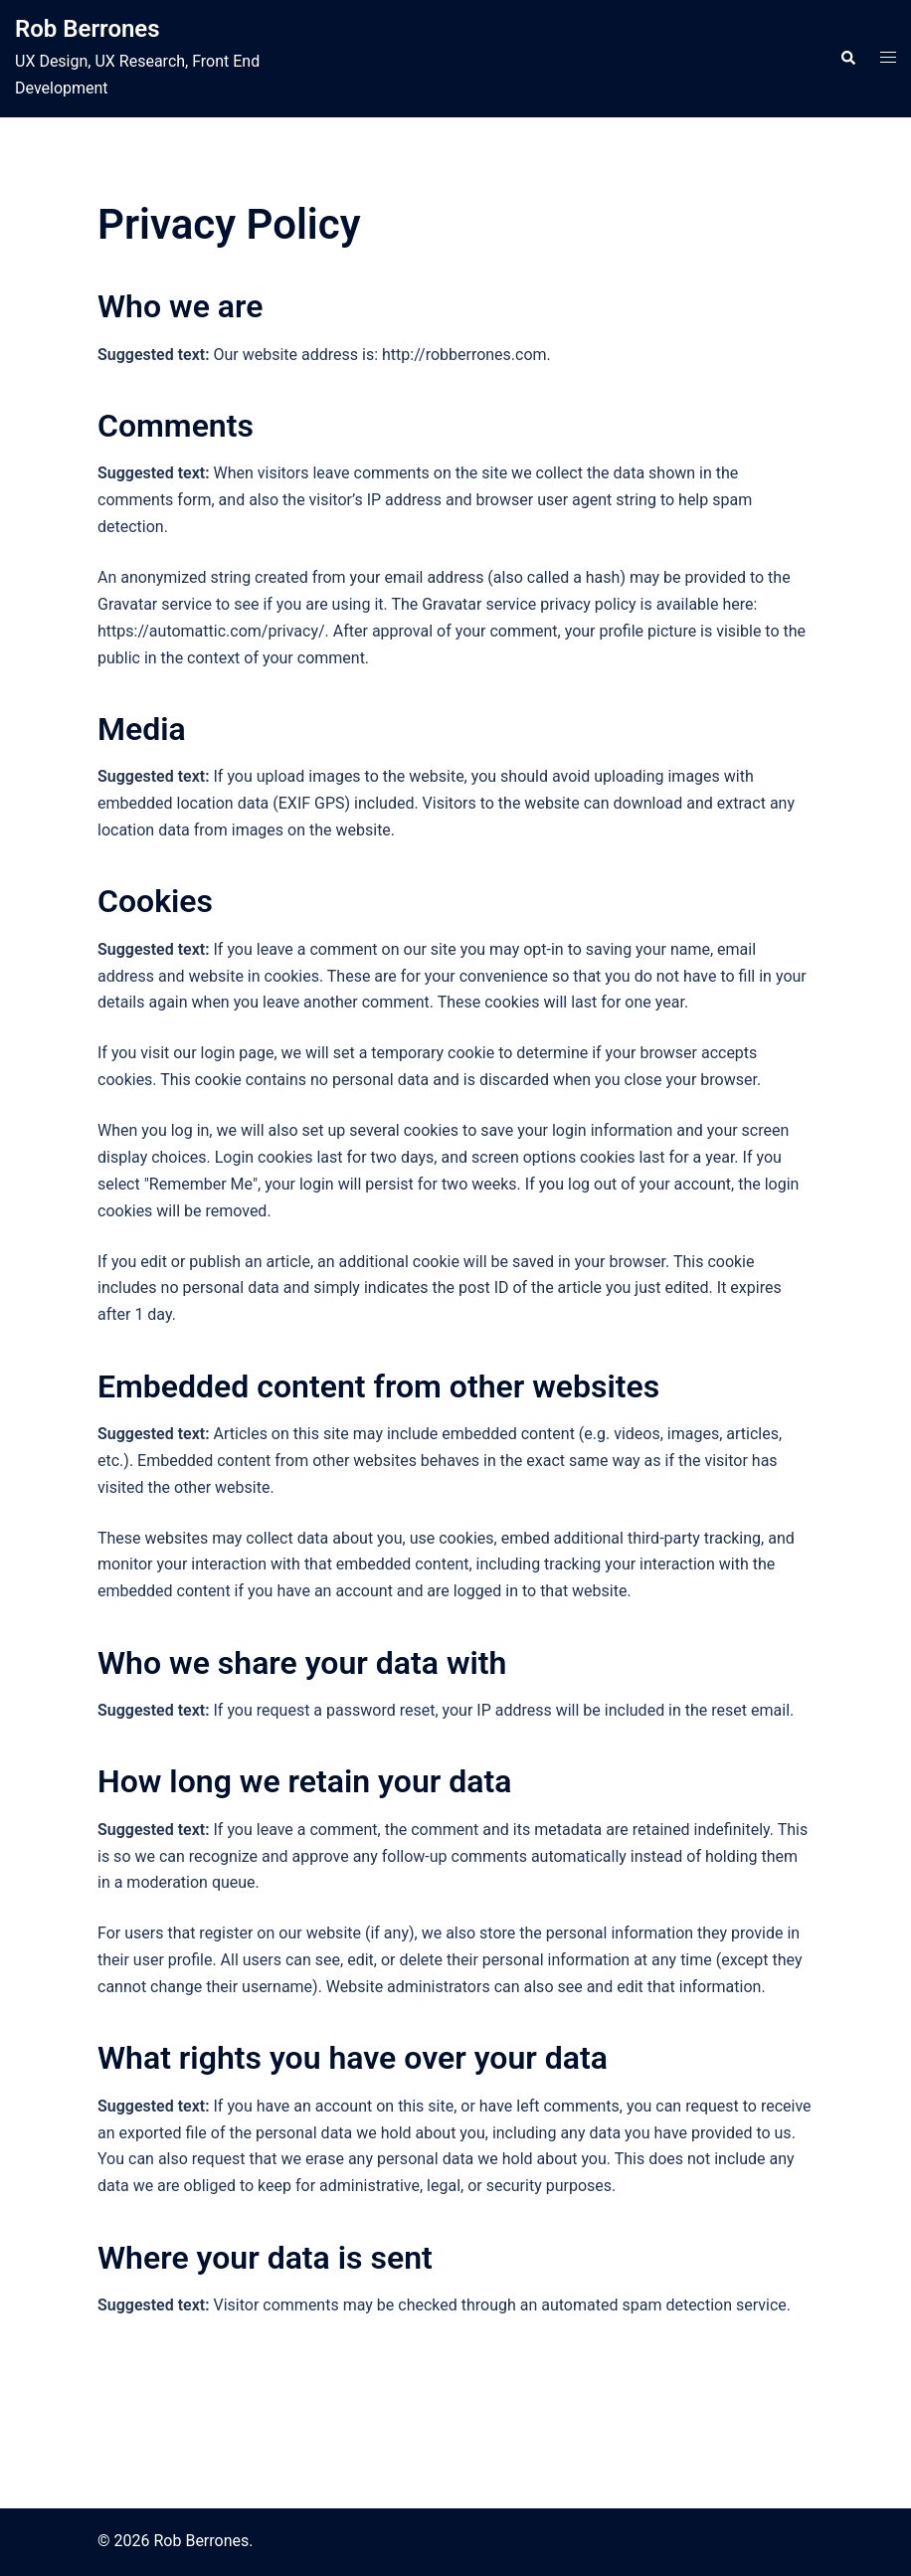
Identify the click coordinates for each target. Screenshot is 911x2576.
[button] (847, 59)
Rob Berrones (87, 29)
